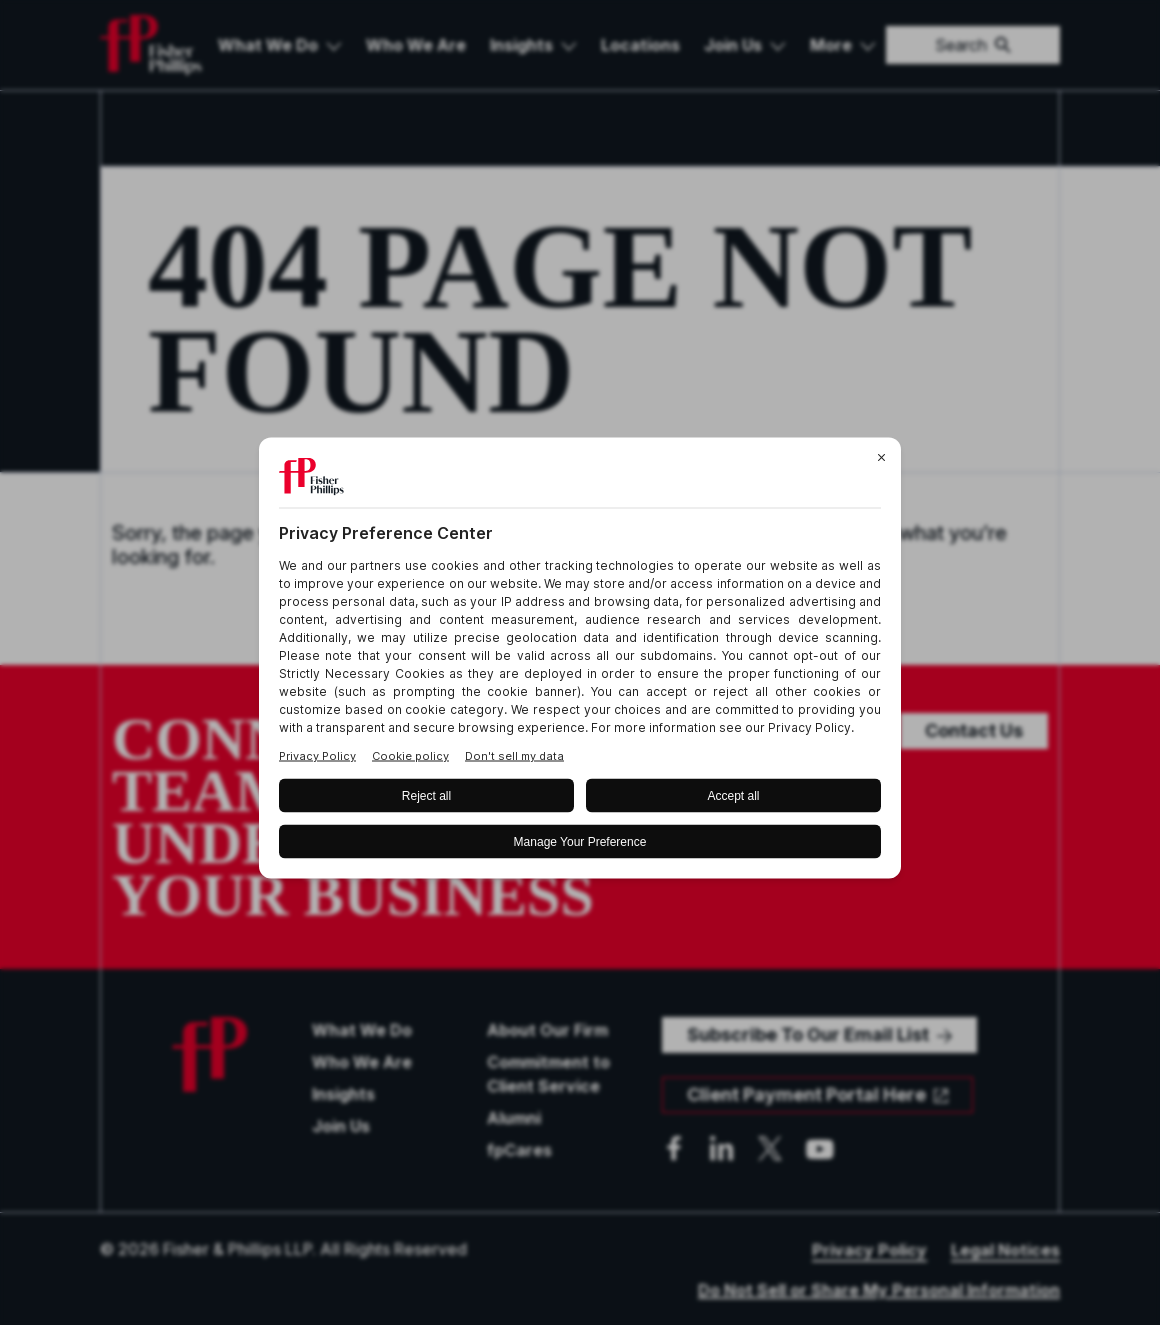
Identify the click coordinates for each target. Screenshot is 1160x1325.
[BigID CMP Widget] (580, 662)
